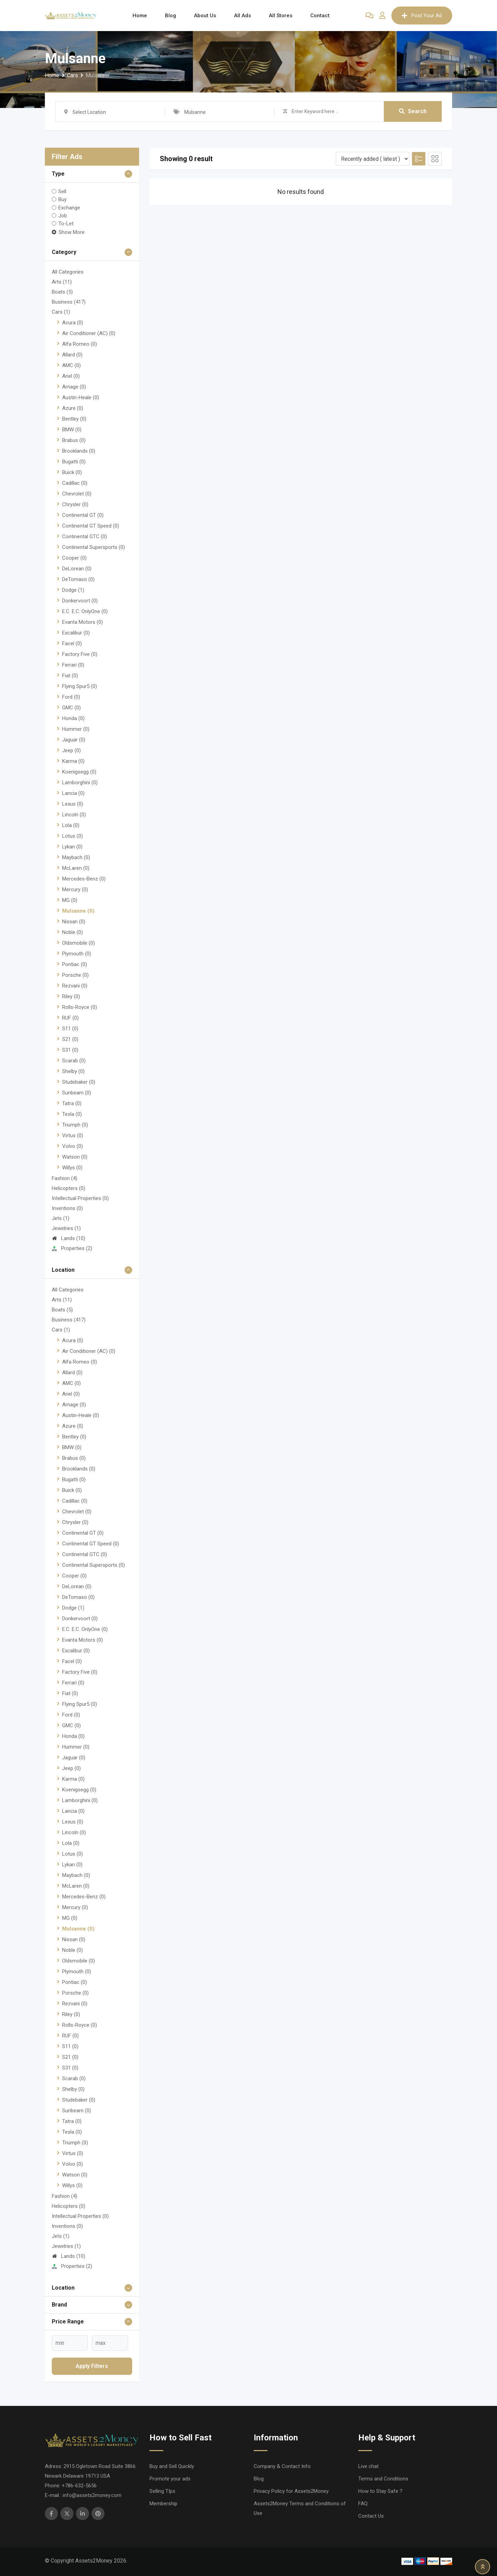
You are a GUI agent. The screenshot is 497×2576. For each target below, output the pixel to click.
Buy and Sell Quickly (171, 2466)
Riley (71, 996)
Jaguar (73, 740)
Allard (72, 355)
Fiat (70, 675)
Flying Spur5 (79, 686)
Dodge (73, 590)
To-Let (66, 223)
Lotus (72, 836)
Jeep (71, 750)
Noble (72, 932)
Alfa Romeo (79, 344)
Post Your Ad (422, 15)
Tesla (72, 1114)
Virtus (72, 1135)
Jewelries (66, 1228)
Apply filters (92, 2366)
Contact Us (371, 2516)
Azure (72, 408)
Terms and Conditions (383, 2479)
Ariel (71, 376)
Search (413, 111)
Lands (68, 1238)
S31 (70, 1050)
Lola (70, 825)
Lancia (73, 793)
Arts (62, 282)
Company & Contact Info (282, 2466)
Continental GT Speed (90, 526)
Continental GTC (84, 536)
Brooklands (78, 451)
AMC (71, 365)
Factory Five (79, 654)
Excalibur (76, 633)
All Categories (68, 272)
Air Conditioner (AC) (88, 333)
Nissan (73, 921)
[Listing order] (372, 159)
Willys (72, 1167)
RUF (70, 1018)
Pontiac (74, 964)
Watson (74, 1157)
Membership (163, 2503)
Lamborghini (80, 782)
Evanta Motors (82, 622)
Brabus (74, 440)
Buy (62, 199)
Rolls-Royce (79, 1007)
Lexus (72, 804)
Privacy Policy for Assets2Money (291, 2491)
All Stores (280, 15)
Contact (320, 15)
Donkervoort (80, 601)
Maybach (76, 857)
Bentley (74, 419)
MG (69, 900)
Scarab (74, 1061)
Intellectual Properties (80, 1198)
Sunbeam (76, 1093)
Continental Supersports (93, 547)
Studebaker (78, 1082)
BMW (71, 429)
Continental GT (83, 515)
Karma (73, 761)
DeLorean (76, 569)
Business (69, 302)
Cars (61, 312)
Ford (71, 697)
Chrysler (75, 504)
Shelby (73, 1071)
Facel (72, 643)
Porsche (75, 975)
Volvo (72, 1146)
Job (62, 216)
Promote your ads (170, 2479)
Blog (170, 15)
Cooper (74, 558)
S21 (70, 1039)
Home (140, 15)
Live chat (368, 2466)
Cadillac (74, 483)
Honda (73, 718)
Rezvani (74, 986)
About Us (205, 15)
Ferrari (73, 665)
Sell (62, 191)
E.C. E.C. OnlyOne (85, 611)
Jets (60, 1218)
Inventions (67, 1208)
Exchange (69, 207)
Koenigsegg (79, 772)
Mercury (75, 889)
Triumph (75, 1125)
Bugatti (74, 462)
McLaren (75, 868)
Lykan (72, 847)
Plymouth (76, 954)
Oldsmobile (78, 943)
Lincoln (74, 815)
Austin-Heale (80, 397)
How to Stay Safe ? (380, 2491)
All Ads (242, 15)
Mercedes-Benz (84, 879)
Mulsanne (78, 911)
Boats (62, 292)
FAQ (363, 2503)
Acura (72, 322)
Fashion (64, 1178)
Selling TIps (162, 2491)
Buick (72, 472)
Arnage (74, 387)
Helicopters (68, 1188)
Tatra (71, 1103)
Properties (72, 1248)
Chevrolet (76, 494)
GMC (71, 708)
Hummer (75, 729)
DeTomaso (78, 579)
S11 (70, 1028)
